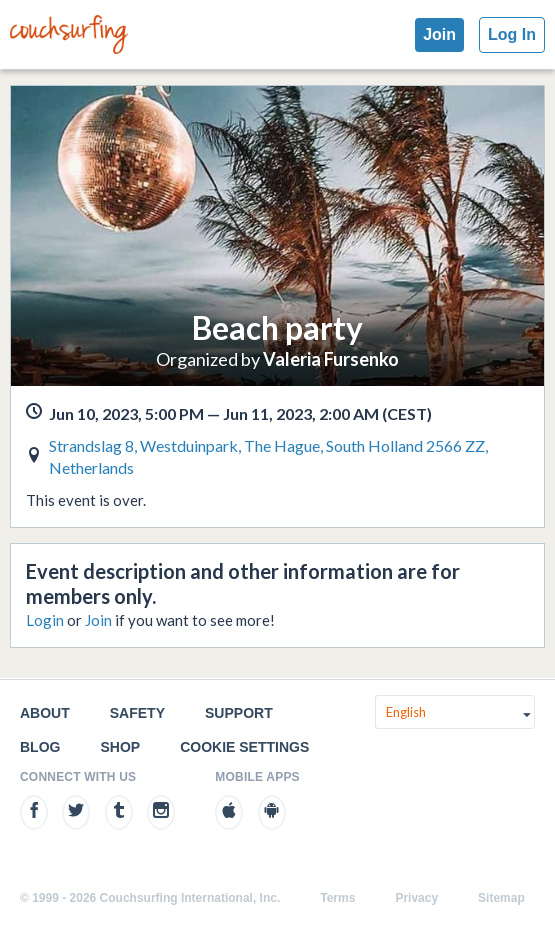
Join (439, 34)
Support (239, 713)
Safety (137, 713)
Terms (337, 898)
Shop (120, 747)
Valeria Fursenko (331, 359)
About (45, 713)
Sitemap (501, 898)
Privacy (416, 898)
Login (45, 620)
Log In (512, 34)
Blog (40, 747)
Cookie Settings (244, 747)
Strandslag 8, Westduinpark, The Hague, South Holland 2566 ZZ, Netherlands (268, 456)
